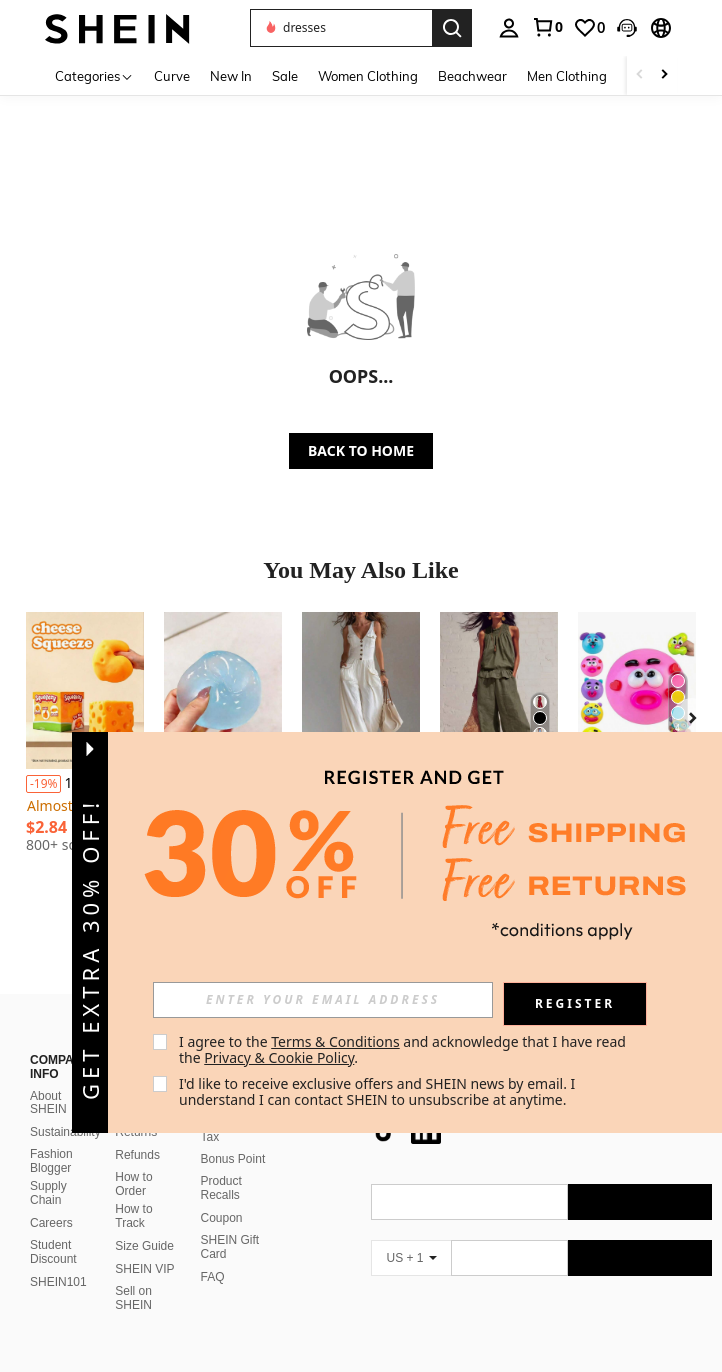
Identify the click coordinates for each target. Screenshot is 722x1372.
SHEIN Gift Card (230, 1199)
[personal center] (509, 28)
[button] (341, 28)
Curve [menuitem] (172, 76)
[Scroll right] (664, 75)
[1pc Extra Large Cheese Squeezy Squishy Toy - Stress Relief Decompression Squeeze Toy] (85, 690)
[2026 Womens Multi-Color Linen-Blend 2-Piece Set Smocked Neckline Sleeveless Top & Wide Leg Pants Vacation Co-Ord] (499, 690)
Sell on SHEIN (133, 1250)
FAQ (213, 1229)
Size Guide (144, 1198)
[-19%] (43, 784)
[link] (547, 27)
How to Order (133, 1136)
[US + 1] (411, 1210)
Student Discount (53, 1204)
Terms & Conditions (335, 1041)
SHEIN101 (58, 1234)
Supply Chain (48, 1145)
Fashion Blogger (51, 1113)
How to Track (133, 1168)
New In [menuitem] (231, 76)
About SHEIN (48, 1055)
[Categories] (94, 75)
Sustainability (65, 1084)
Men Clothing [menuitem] (567, 76)
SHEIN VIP (144, 1221)
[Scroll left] (640, 75)
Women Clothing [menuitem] (368, 76)
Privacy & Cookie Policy (279, 1057)
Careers (51, 1175)
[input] (323, 1000)
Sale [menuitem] (285, 76)
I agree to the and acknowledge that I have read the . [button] (404, 1049)
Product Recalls (221, 1140)
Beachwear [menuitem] (472, 76)
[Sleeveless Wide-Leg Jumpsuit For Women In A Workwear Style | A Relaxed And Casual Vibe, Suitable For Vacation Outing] (361, 690)
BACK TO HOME (361, 450)
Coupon (222, 1170)
